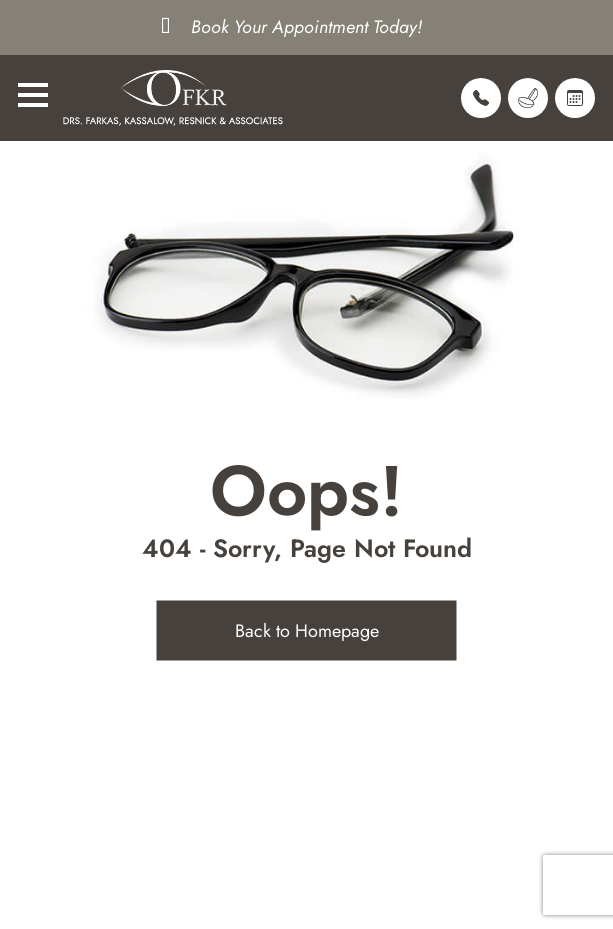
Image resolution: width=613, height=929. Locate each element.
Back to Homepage (307, 631)
